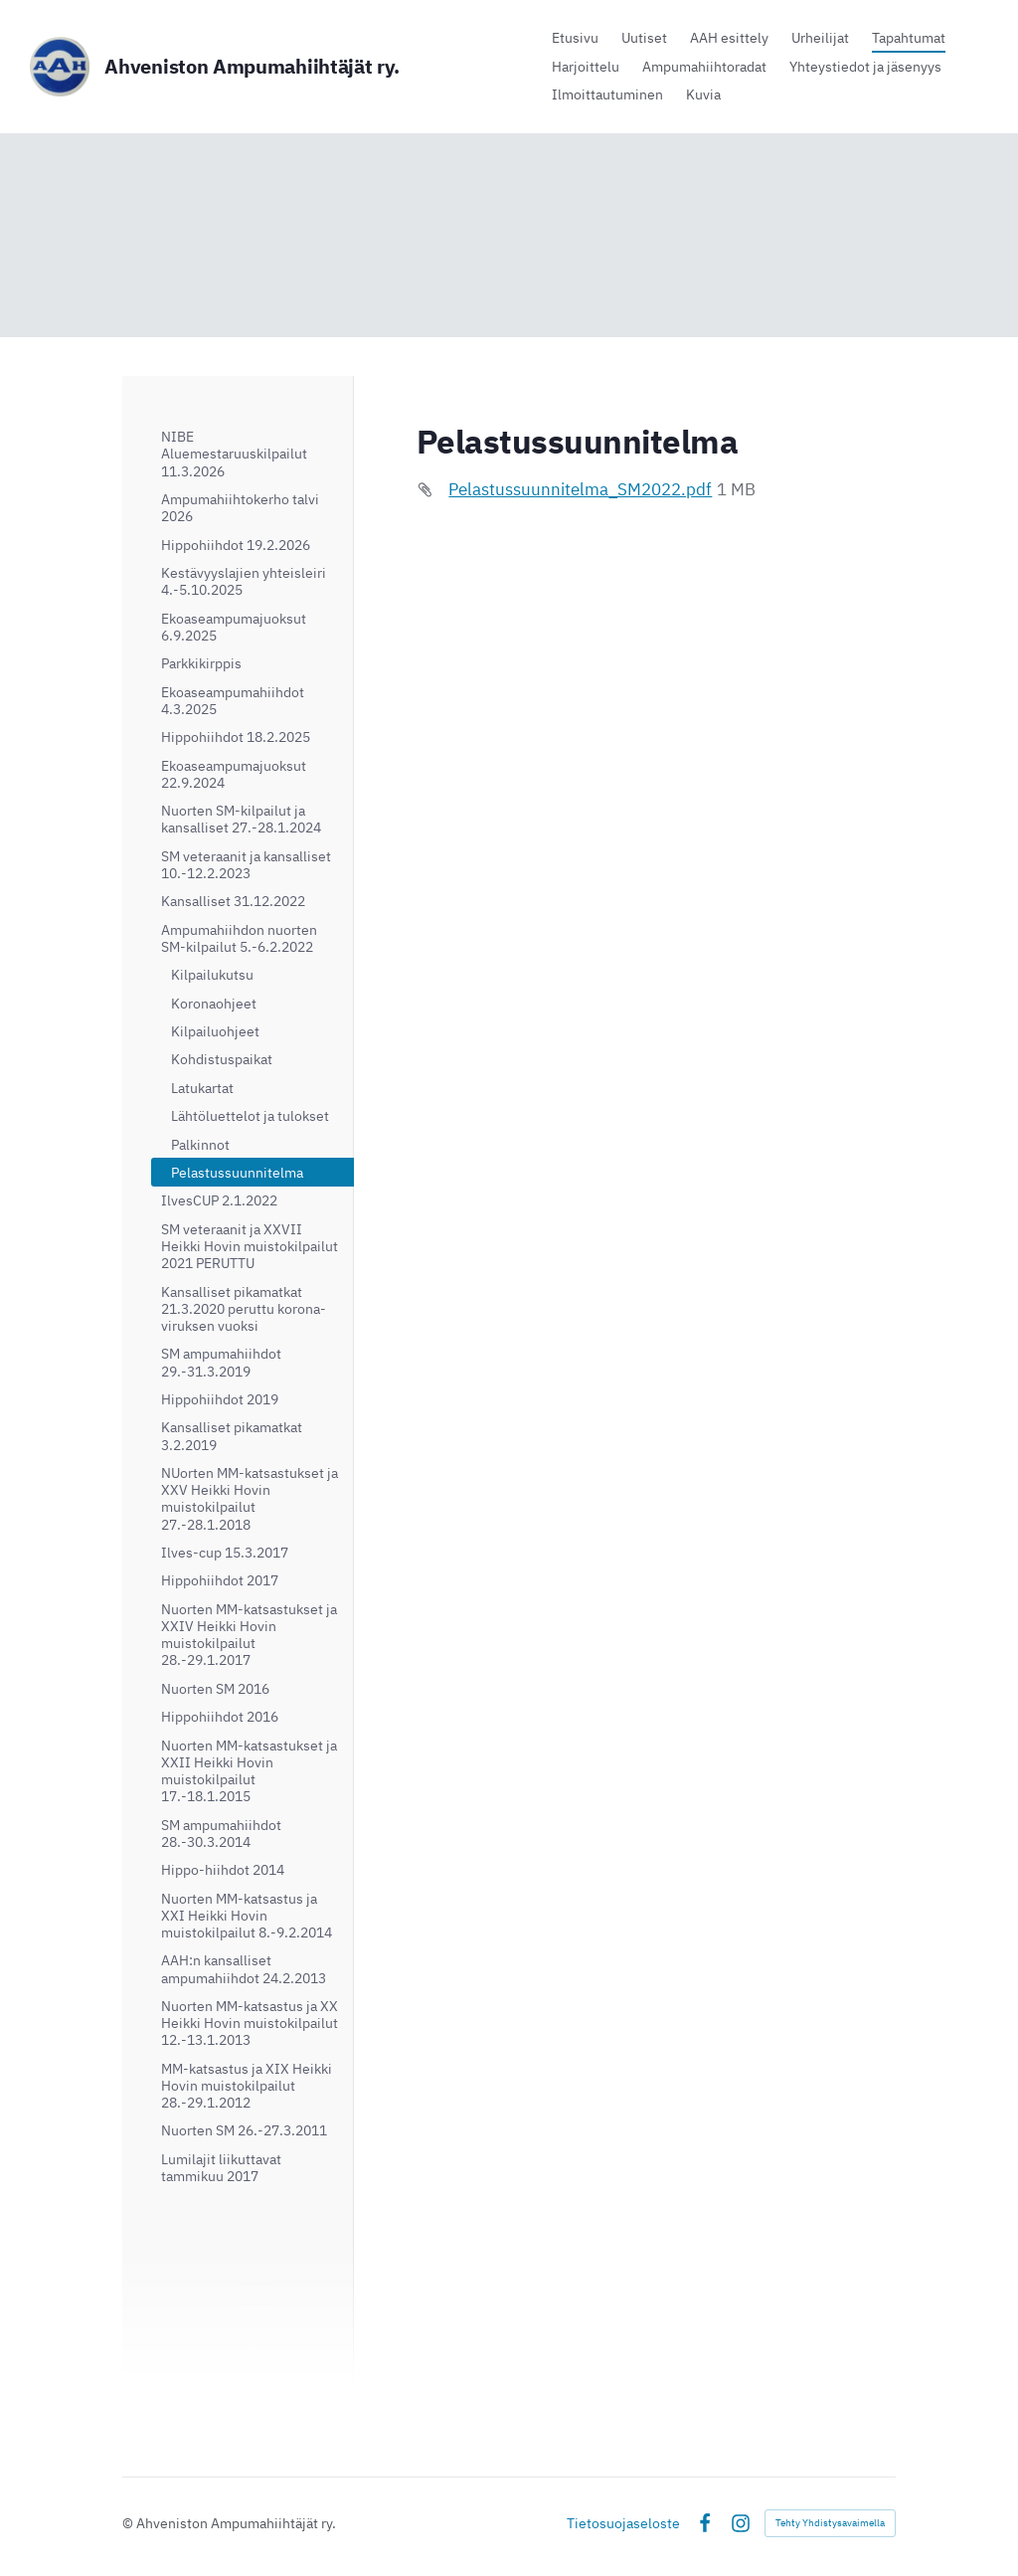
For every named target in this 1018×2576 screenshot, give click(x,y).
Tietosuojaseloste (623, 2523)
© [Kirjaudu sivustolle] (129, 2522)
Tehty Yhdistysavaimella (830, 2522)
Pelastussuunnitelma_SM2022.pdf (580, 489)
